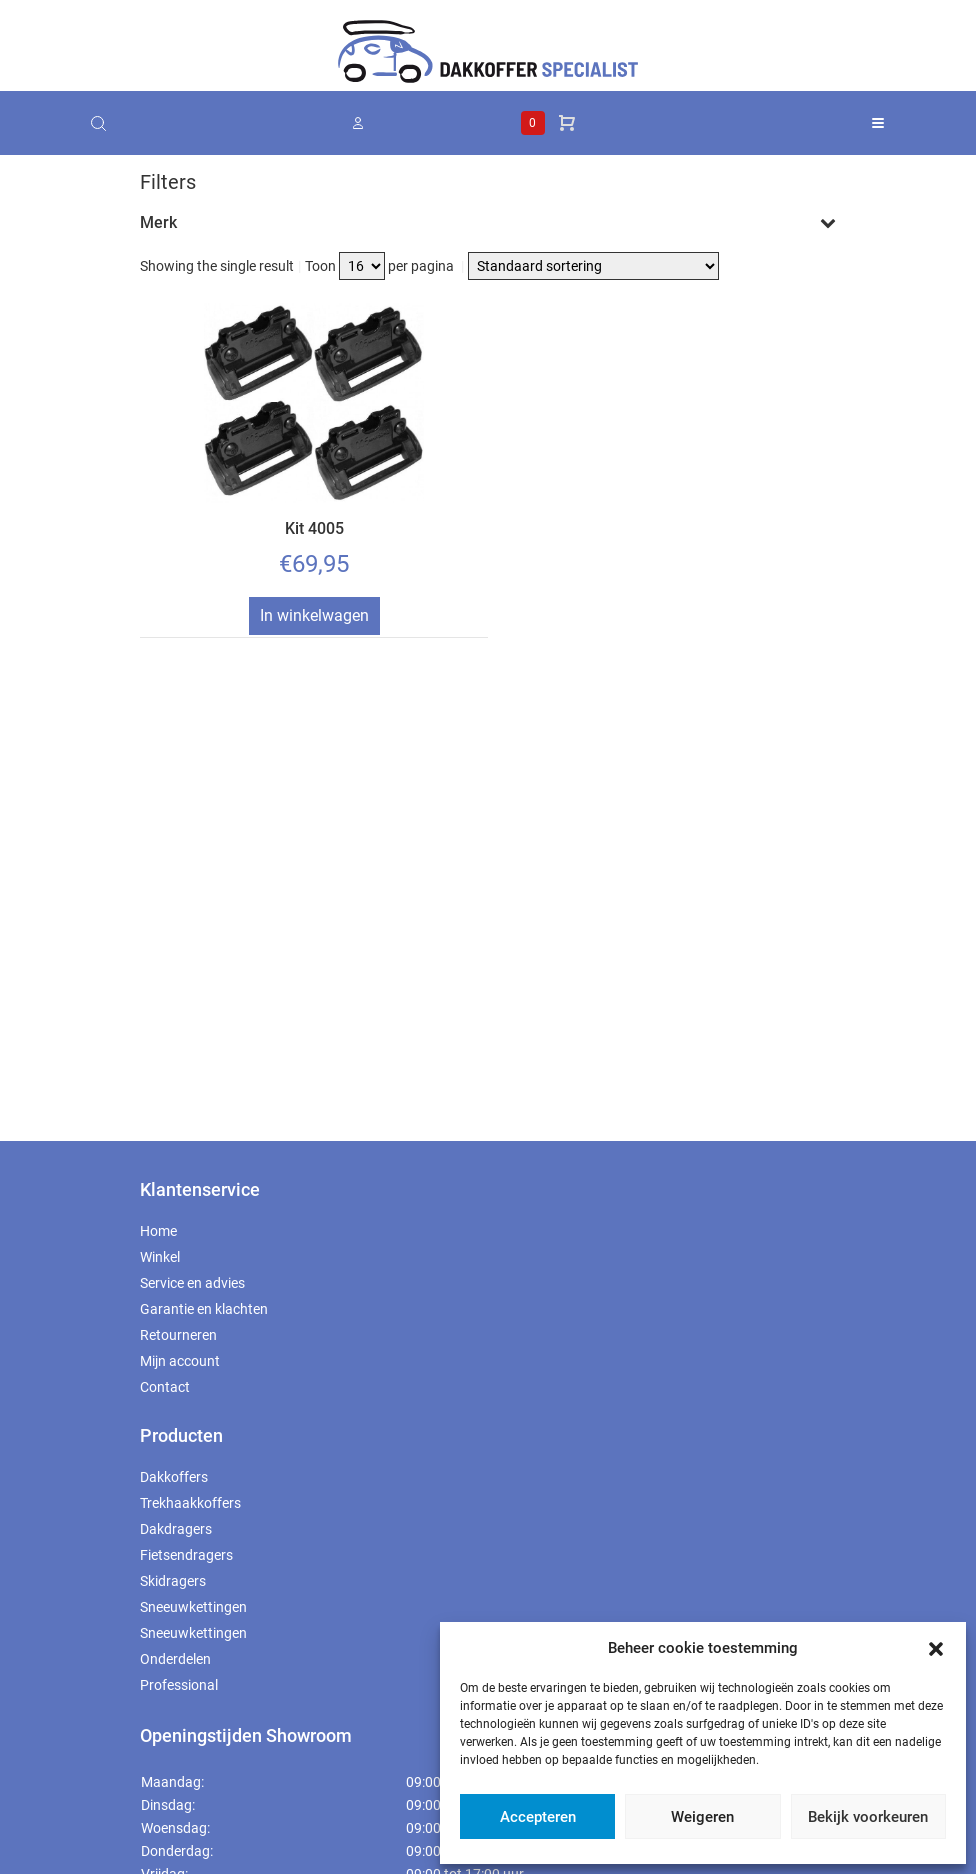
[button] (936, 1648)
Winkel (160, 1257)
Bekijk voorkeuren (868, 1817)
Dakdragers (176, 1529)
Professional (179, 1685)
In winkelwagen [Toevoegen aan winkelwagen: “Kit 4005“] (314, 615)
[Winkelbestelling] (593, 266)
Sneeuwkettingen (193, 1607)
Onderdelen (175, 1659)
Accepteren (538, 1817)
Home (158, 1231)
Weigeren (702, 1817)
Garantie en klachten (204, 1309)
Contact (165, 1387)
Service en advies (192, 1283)
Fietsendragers (186, 1555)
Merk (488, 222)
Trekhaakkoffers (190, 1503)
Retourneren (178, 1335)
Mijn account (180, 1361)
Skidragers (173, 1581)
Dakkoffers (174, 1477)
